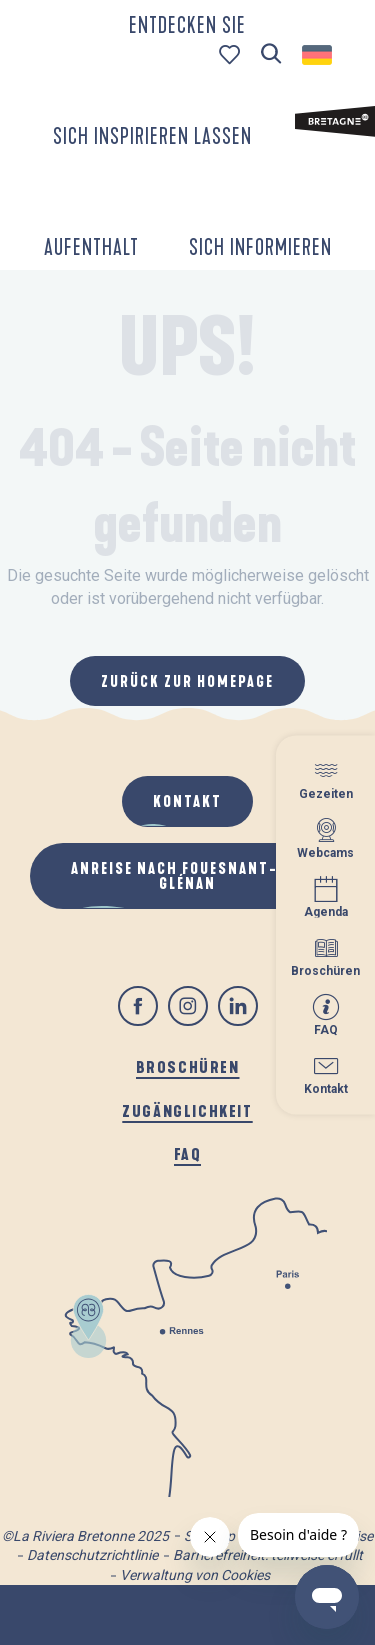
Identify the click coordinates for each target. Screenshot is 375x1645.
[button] (271, 54)
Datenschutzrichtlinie (92, 1555)
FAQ (188, 1153)
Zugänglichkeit (187, 1110)
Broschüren (188, 1066)
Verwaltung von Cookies (195, 1575)
